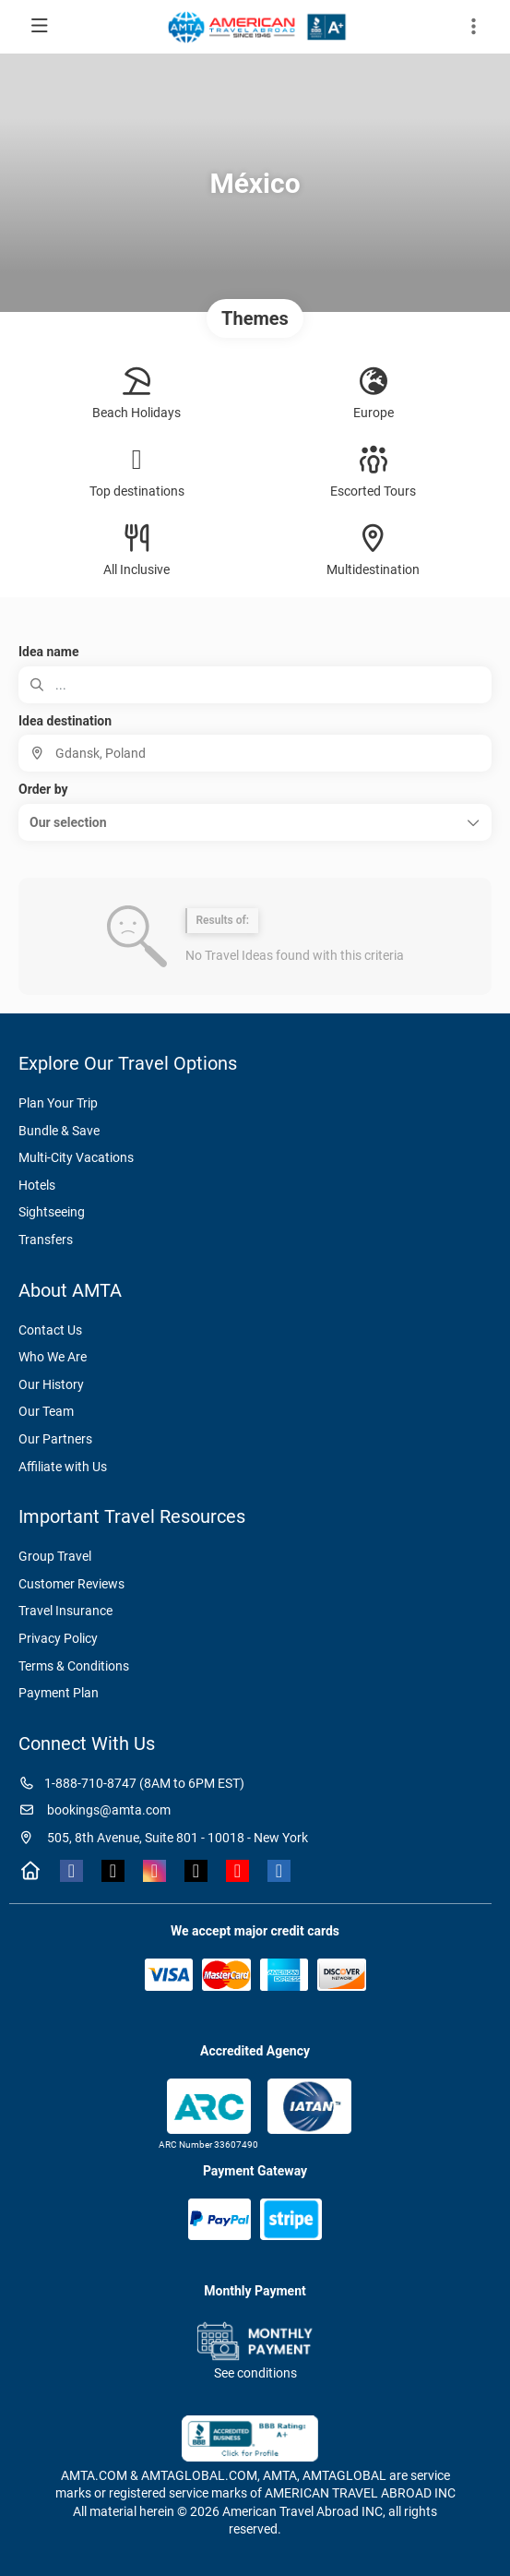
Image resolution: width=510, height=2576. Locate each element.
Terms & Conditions (73, 1666)
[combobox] (255, 753)
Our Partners (55, 1439)
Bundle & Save (59, 1130)
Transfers (45, 1239)
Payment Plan (58, 1692)
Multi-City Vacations (76, 1157)
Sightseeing (51, 1211)
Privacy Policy (58, 1638)
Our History (51, 1384)
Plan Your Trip (58, 1103)
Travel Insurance (65, 1610)
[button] (255, 822)
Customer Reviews (71, 1583)
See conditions (255, 2373)
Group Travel (54, 1556)
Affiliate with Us (62, 1466)
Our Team (46, 1411)
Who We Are (52, 1356)
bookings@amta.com (94, 1810)
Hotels (36, 1185)
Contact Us (50, 1330)
